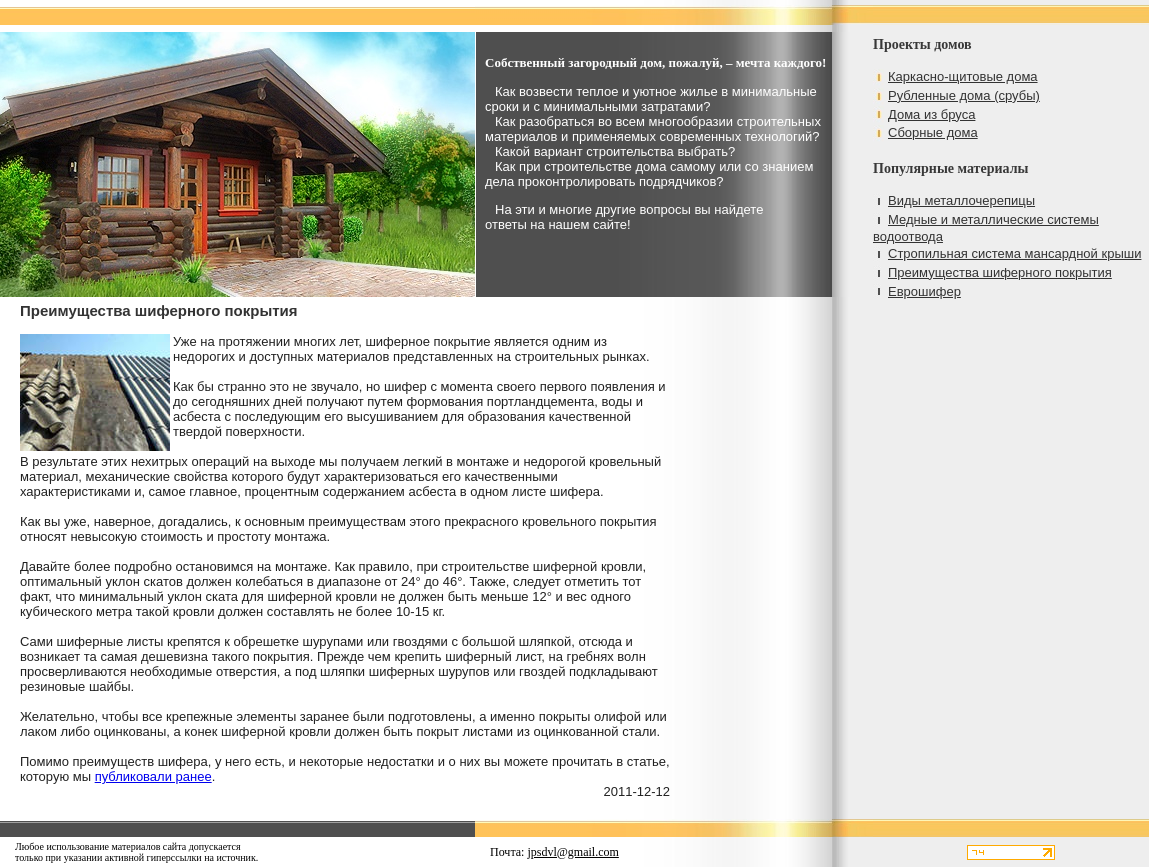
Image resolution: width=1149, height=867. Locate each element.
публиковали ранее (153, 776)
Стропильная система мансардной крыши (1014, 253)
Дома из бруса (931, 114)
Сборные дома (933, 132)
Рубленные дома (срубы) (964, 95)
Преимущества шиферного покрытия (1000, 272)
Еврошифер (924, 291)
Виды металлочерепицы (961, 200)
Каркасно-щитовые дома (963, 76)
